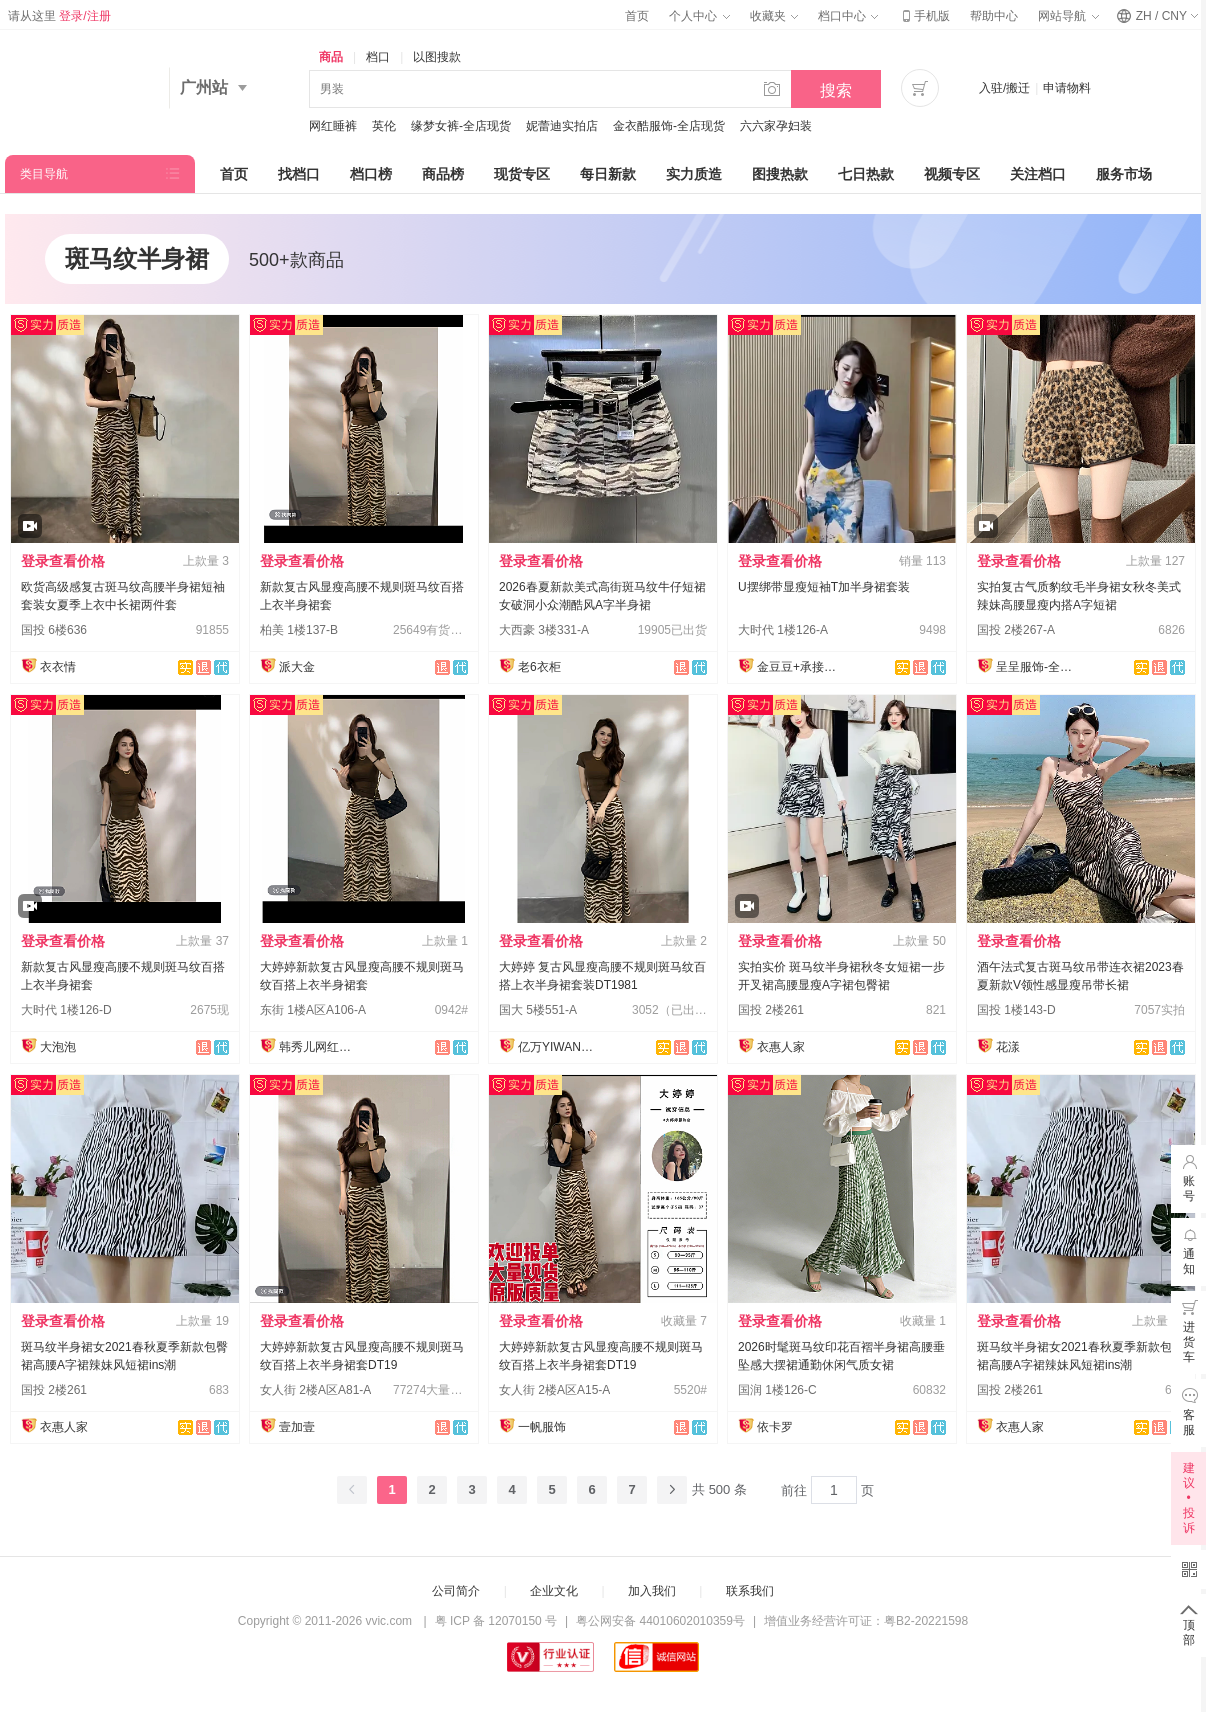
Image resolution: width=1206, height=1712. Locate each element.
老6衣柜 (539, 667)
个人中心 (699, 16)
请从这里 (59, 16)
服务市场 (1124, 174)
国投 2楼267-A (1016, 630)
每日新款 (608, 174)
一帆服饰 (542, 1427)
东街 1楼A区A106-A (313, 1010)
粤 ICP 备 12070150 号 (496, 1621)
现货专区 (522, 174)
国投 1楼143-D (1016, 1010)
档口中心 (848, 16)
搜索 (836, 90)
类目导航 (44, 174)
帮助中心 (994, 16)
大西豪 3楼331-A (544, 630)
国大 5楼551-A (538, 1010)
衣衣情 (58, 667)
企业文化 (554, 1591)
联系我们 (750, 1591)
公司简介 (456, 1591)
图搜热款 (780, 174)
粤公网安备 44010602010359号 (660, 1621)
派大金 (297, 667)
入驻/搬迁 (1004, 88)
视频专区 (952, 174)
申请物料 (1067, 88)
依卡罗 (775, 1427)
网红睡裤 (333, 126)
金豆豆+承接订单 (797, 667)
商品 (331, 57)
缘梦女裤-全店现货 (461, 126)
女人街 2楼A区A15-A (554, 1390)
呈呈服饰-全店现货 (1036, 667)
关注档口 (1038, 174)
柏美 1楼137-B (299, 630)
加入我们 (652, 1591)
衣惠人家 (781, 1047)
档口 (378, 57)
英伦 (384, 126)
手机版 (924, 16)
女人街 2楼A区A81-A (315, 1390)
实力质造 (694, 174)
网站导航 (1068, 16)
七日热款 (866, 174)
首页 (637, 16)
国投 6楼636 (54, 630)
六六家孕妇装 (776, 126)
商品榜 (443, 174)
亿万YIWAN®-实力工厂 (558, 1047)
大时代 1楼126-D (66, 1010)
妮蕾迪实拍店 (562, 126)
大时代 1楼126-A (783, 630)
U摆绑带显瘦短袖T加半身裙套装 (824, 587)
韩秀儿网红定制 (319, 1047)
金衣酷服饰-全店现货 (669, 126)
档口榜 (371, 174)
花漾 (1008, 1047)
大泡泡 (58, 1047)
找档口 (299, 174)
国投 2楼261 (771, 1010)
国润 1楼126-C (777, 1390)
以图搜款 (437, 57)
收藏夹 (774, 16)
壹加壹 (297, 1427)
